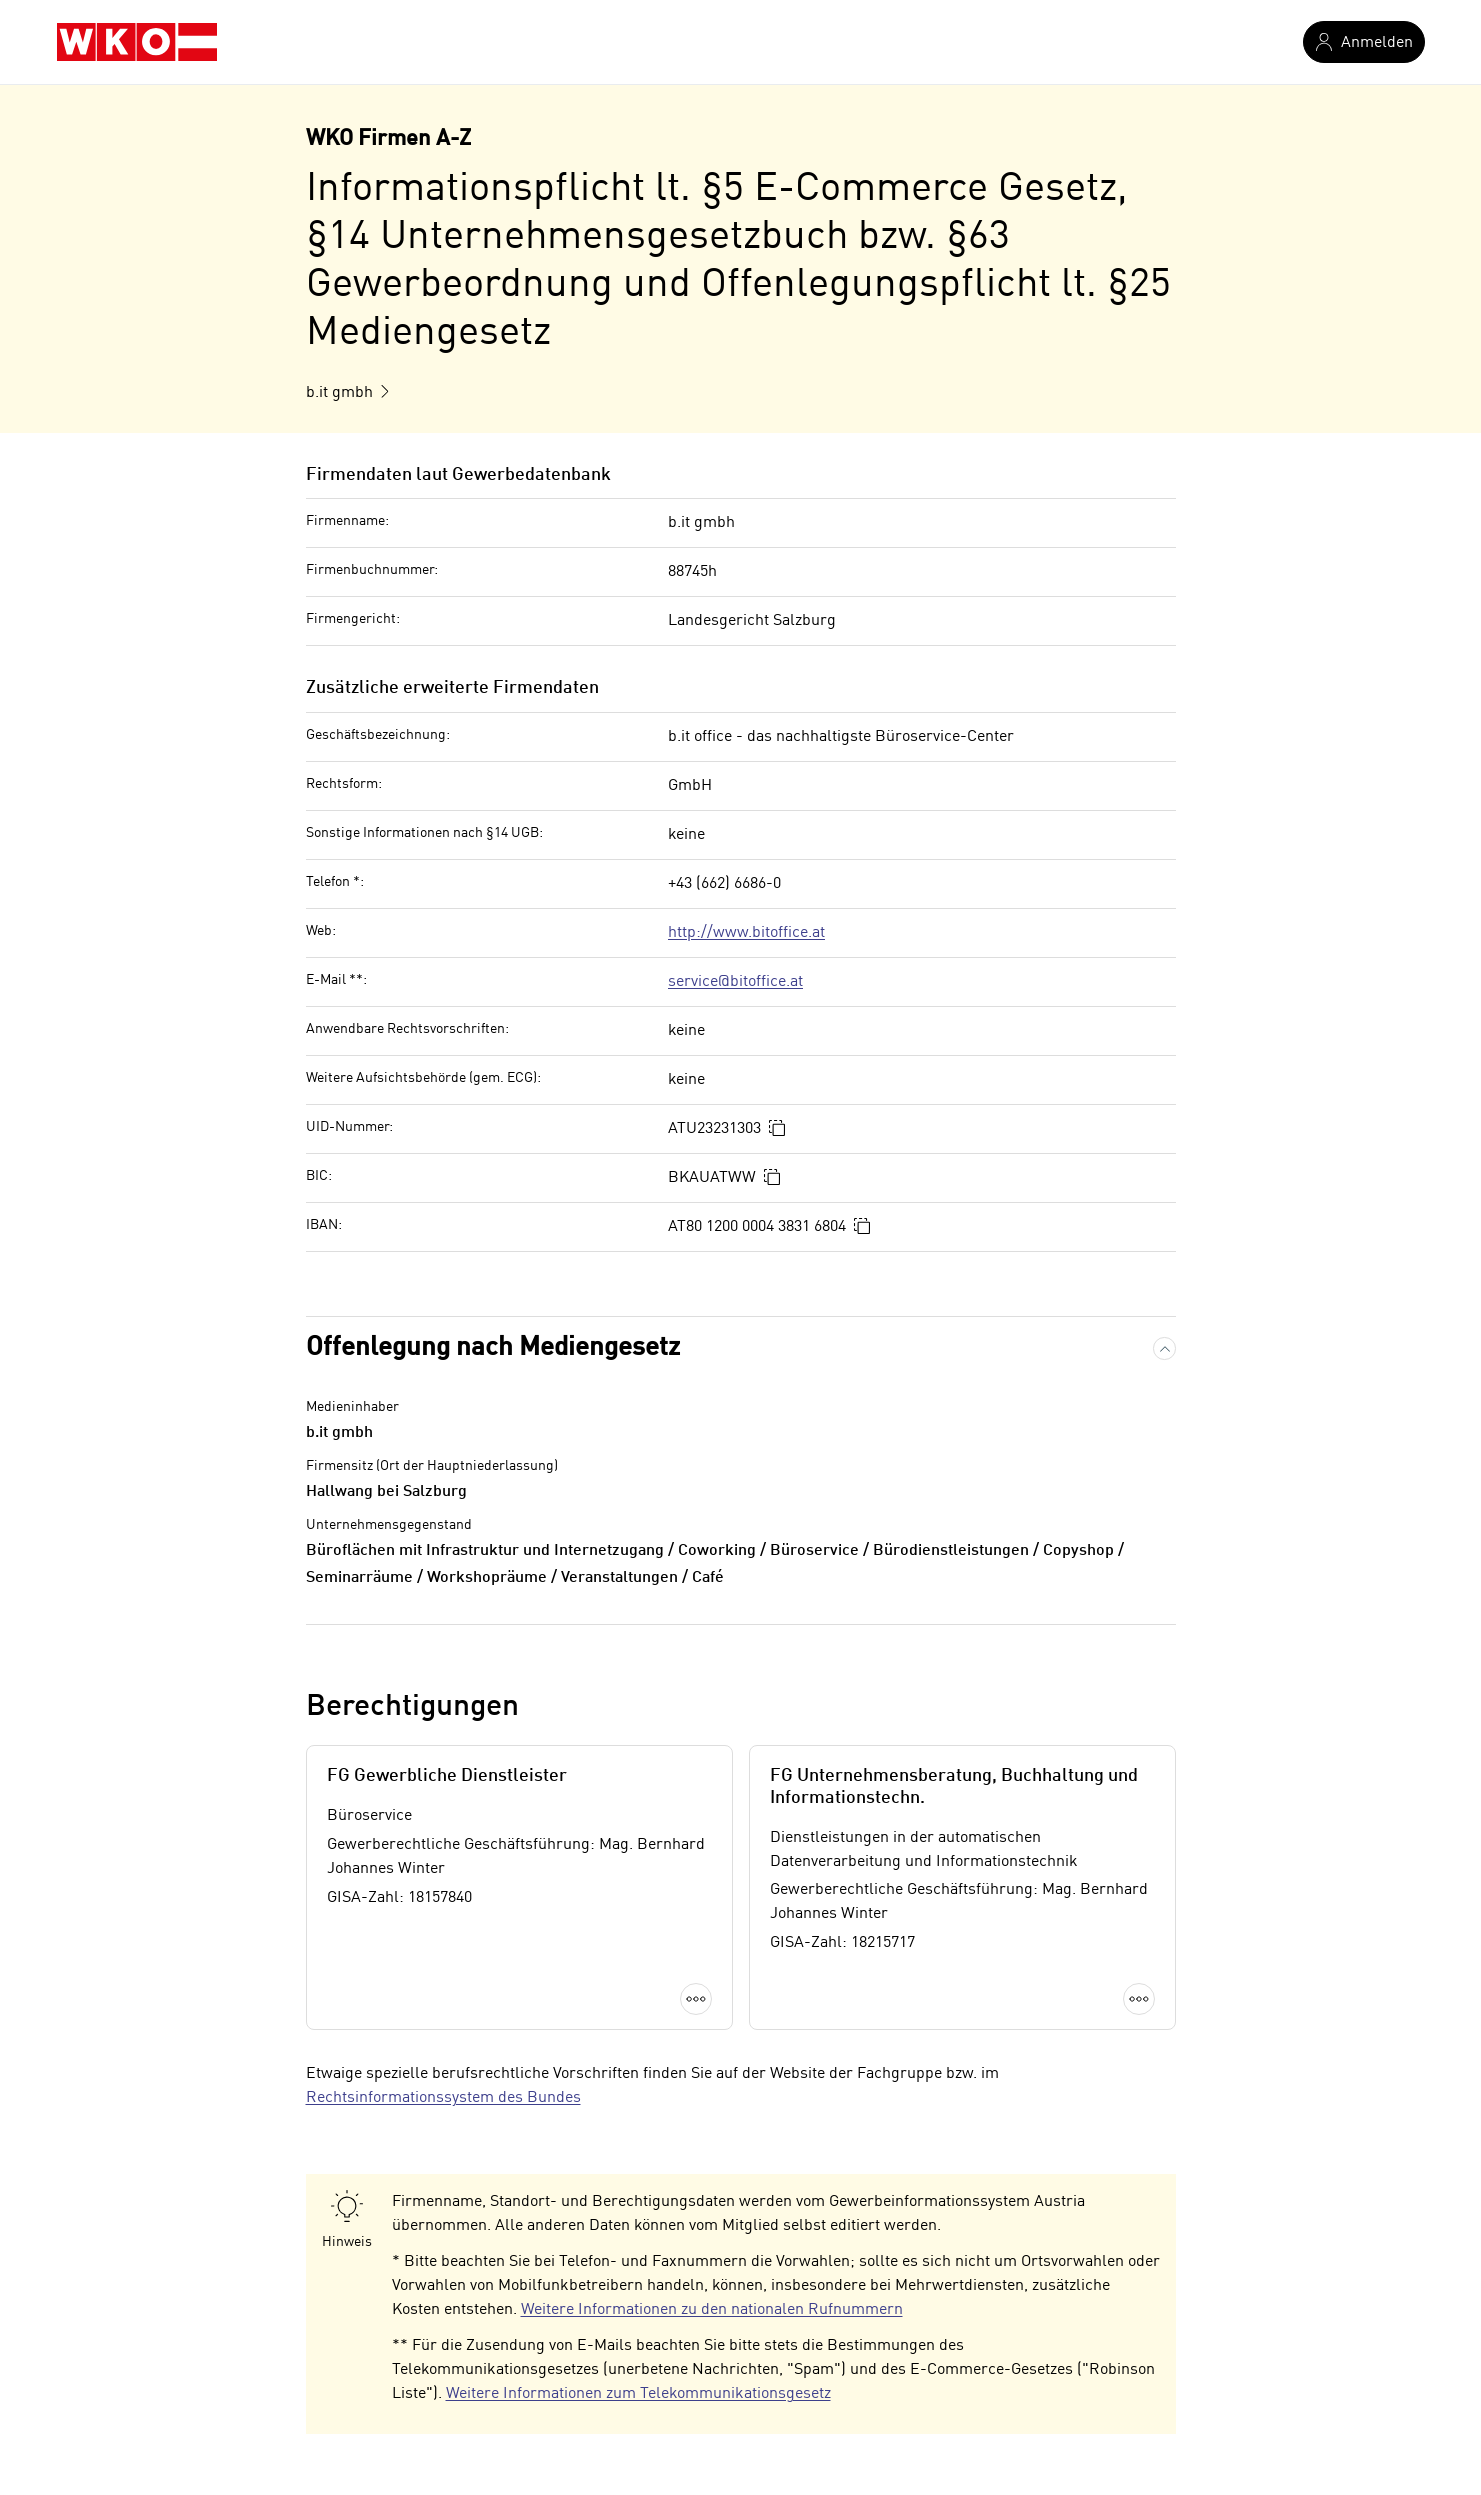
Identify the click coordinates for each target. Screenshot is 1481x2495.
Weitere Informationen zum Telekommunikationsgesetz (638, 2394)
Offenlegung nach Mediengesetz (493, 1348)
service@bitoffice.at (735, 982)
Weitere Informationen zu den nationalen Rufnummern (712, 2310)
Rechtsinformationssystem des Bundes (443, 2098)
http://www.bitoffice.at (746, 933)
